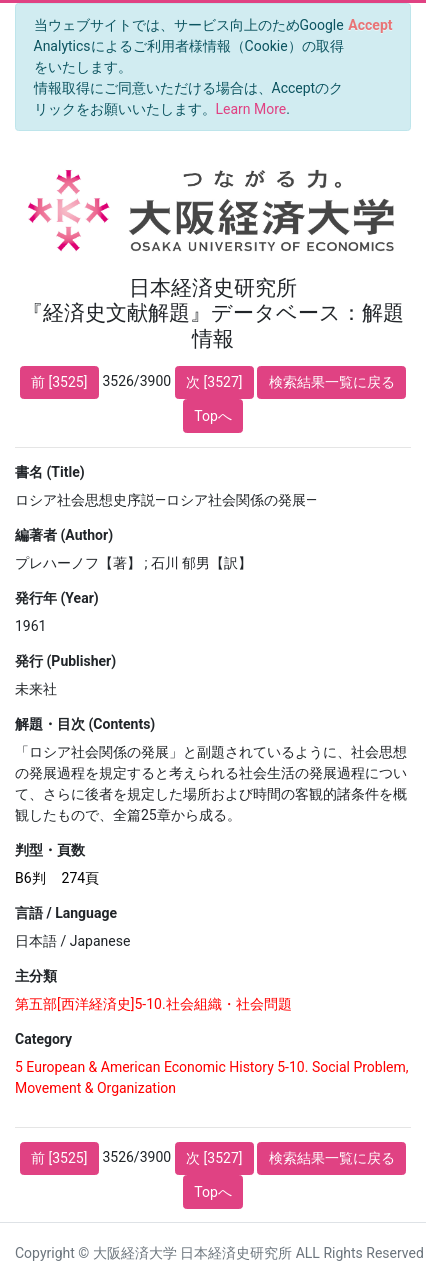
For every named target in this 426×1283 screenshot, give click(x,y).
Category (43, 1039)
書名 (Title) (50, 472)
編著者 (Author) (64, 535)
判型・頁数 (50, 850)
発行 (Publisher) (65, 661)
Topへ (213, 416)
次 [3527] (214, 382)
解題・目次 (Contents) (85, 724)
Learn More (251, 109)
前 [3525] (59, 382)
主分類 (36, 976)
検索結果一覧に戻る (332, 382)
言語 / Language (66, 913)
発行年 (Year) (57, 598)
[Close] (370, 25)
